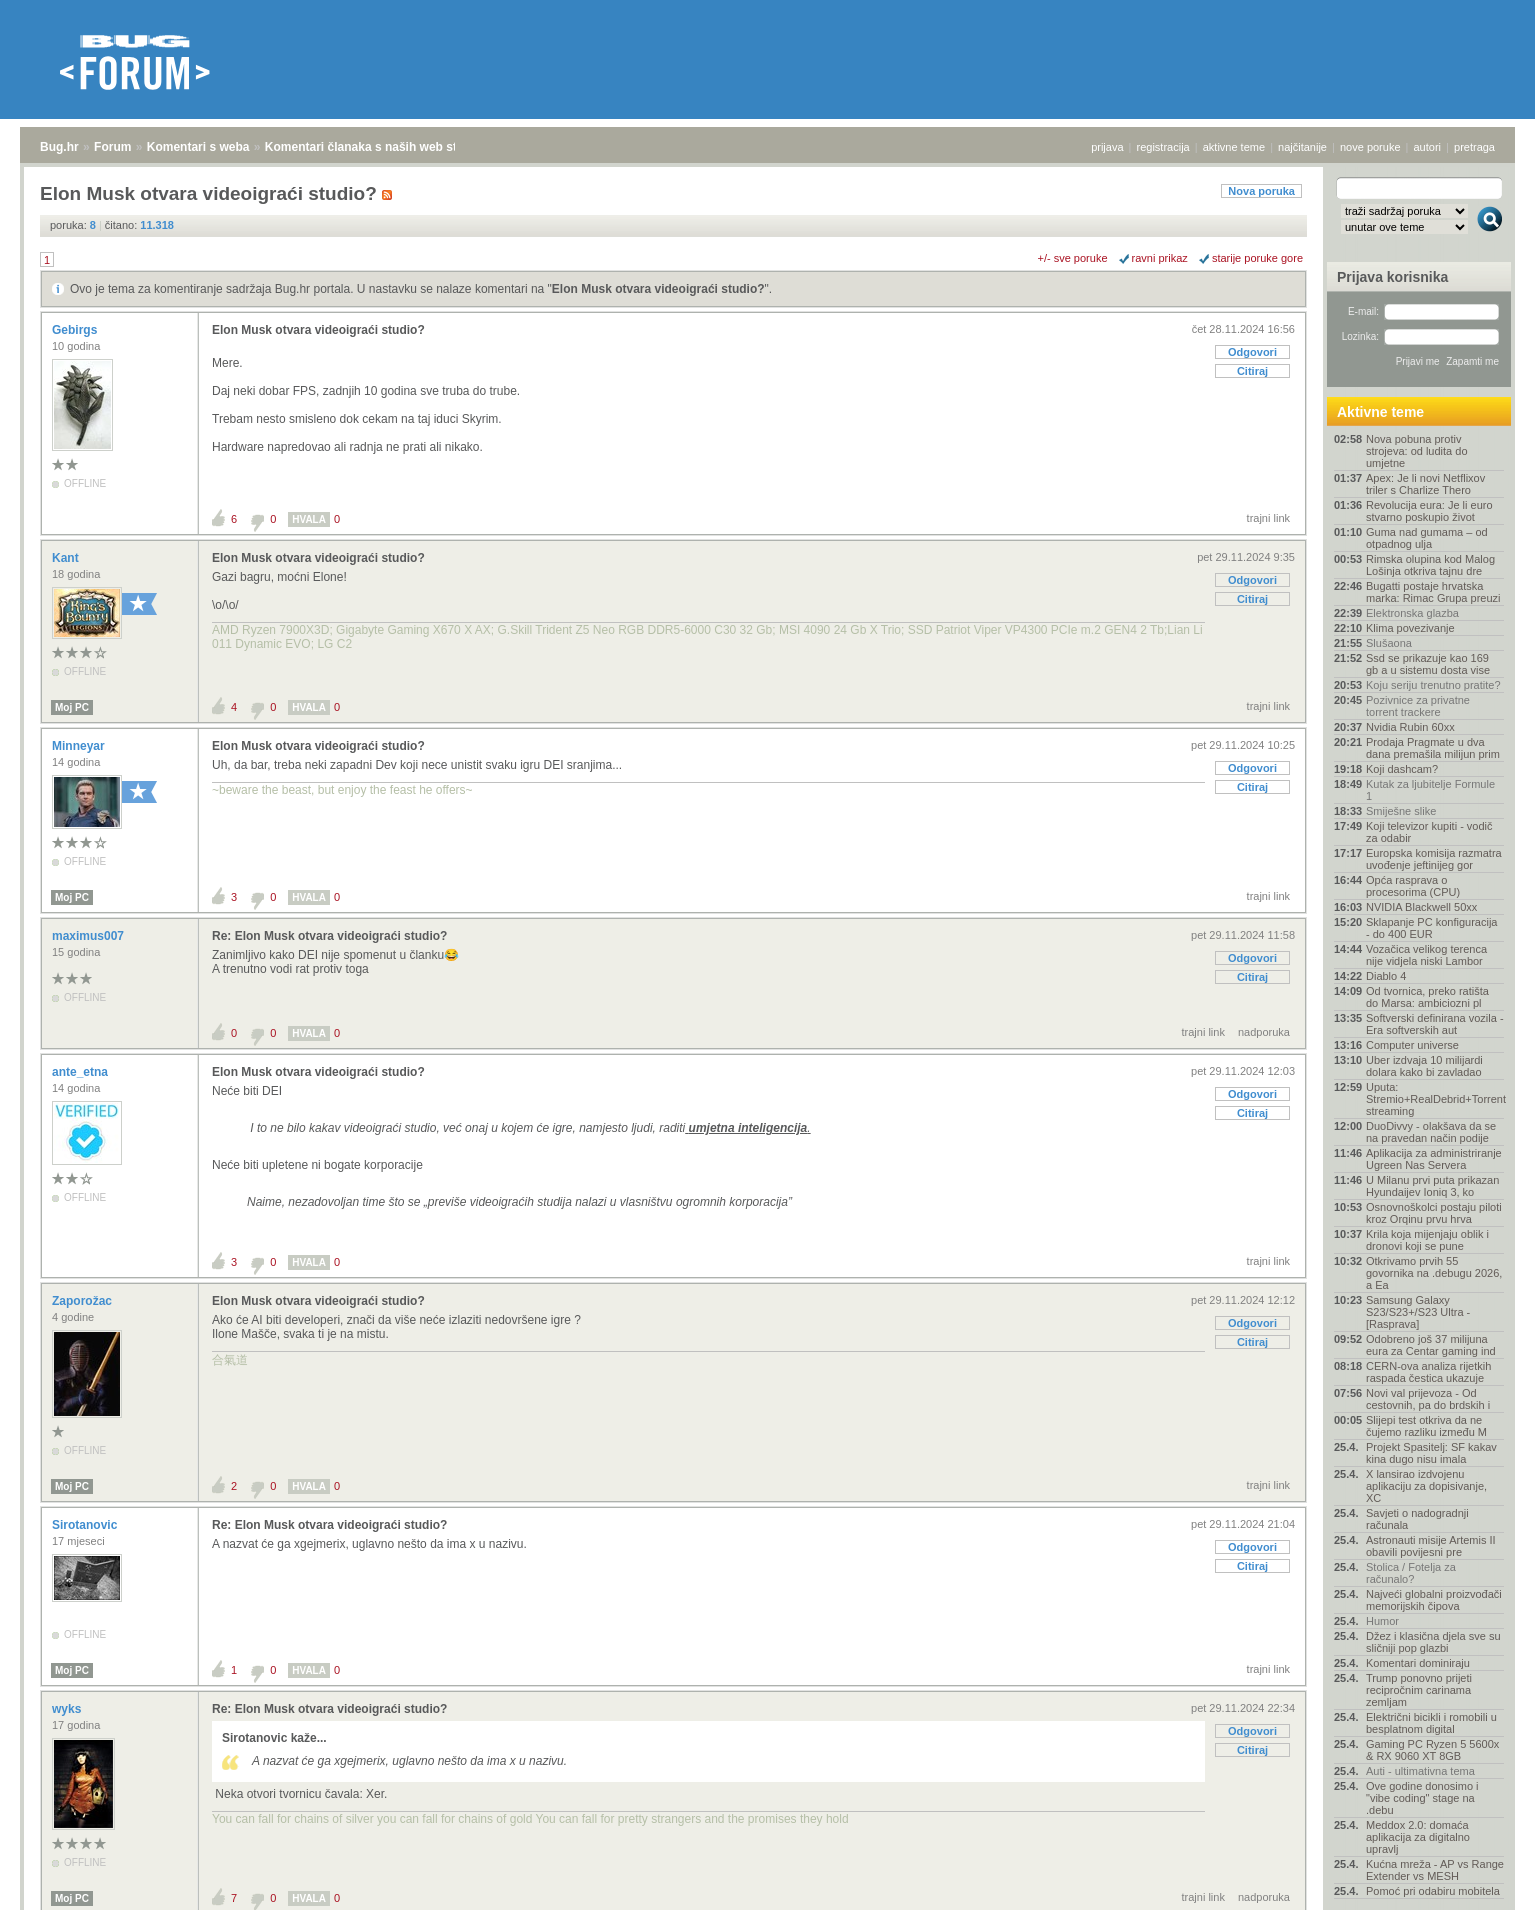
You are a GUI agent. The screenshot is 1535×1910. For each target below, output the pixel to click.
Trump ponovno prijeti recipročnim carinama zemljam (1419, 1690)
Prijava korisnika (1392, 277)
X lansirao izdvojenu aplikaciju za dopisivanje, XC (1426, 1486)
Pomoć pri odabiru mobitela (1433, 1891)
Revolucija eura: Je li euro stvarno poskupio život (1429, 511)
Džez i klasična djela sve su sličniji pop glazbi (1433, 1642)
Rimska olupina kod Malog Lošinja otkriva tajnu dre (1430, 565)
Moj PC (72, 707)
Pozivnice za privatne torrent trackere (1418, 706)
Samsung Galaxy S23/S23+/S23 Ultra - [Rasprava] (1418, 1312)
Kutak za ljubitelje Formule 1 (1430, 790)
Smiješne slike (1401, 811)
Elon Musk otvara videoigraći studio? (658, 289)
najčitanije (1302, 147)
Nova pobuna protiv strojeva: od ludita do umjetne (1417, 451)
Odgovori (1252, 352)
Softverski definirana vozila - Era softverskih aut (1435, 1024)
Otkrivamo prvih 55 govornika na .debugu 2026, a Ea (1434, 1273)
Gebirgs (76, 330)
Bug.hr (59, 147)
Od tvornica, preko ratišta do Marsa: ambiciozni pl (1427, 997)
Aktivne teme (1380, 412)
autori (1428, 147)
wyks (68, 1709)
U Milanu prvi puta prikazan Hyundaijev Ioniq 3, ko (1432, 1186)
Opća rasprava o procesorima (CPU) (1413, 886)
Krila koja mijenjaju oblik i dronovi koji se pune (1427, 1240)
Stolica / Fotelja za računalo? (1411, 1573)
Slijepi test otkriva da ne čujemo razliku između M (1426, 1426)
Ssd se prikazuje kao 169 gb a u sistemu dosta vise (1428, 664)
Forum (112, 147)
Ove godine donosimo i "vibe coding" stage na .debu (1422, 1798)
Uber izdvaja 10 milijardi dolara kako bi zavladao (1424, 1066)
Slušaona (1389, 643)
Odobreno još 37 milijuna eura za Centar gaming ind (1431, 1345)
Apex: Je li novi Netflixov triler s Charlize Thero (1425, 484)
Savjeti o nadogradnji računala (1417, 1519)
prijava (1107, 147)
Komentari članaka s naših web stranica (378, 147)
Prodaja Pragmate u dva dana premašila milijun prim (1433, 748)
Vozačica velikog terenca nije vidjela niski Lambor (1426, 955)
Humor (1382, 1621)
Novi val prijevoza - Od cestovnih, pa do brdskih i (1428, 1399)
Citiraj (1252, 371)
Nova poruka (1261, 191)
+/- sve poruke (1073, 258)
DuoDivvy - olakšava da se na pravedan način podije (1431, 1132)
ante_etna (81, 1072)
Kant (67, 558)
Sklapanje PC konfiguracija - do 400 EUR (1431, 928)
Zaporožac (83, 1301)
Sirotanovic (86, 1525)
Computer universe (1412, 1045)
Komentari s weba (198, 147)
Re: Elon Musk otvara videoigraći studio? (329, 936)
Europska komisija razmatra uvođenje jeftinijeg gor (1434, 859)
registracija (1163, 147)
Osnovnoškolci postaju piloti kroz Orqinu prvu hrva (1434, 1213)
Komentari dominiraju (1418, 1663)
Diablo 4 (1386, 976)
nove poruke (1370, 147)
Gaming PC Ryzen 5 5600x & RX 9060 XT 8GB (1432, 1750)
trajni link (1268, 518)
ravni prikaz (1160, 258)
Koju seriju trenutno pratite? (1433, 685)
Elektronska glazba (1412, 613)
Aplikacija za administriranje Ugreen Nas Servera (1434, 1159)
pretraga (1474, 147)
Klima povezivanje (1410, 628)
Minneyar (80, 746)
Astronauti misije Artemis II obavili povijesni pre (1431, 1546)
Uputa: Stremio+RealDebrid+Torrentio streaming (1435, 1099)
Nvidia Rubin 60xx (1410, 727)
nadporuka (1264, 1032)
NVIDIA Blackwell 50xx (1421, 907)
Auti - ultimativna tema (1420, 1771)
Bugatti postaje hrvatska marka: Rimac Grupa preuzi (1433, 592)
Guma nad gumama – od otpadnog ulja (1427, 538)
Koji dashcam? (1402, 769)
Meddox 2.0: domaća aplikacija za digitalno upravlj (1418, 1837)
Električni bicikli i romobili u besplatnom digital (1431, 1723)
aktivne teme (1234, 147)
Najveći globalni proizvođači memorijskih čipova (1434, 1600)
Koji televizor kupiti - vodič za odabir (1429, 832)
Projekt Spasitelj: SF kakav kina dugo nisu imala (1431, 1453)
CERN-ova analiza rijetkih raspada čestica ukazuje (1428, 1372)
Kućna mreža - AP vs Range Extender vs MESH (1435, 1870)
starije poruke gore (1257, 258)
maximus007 (89, 936)
